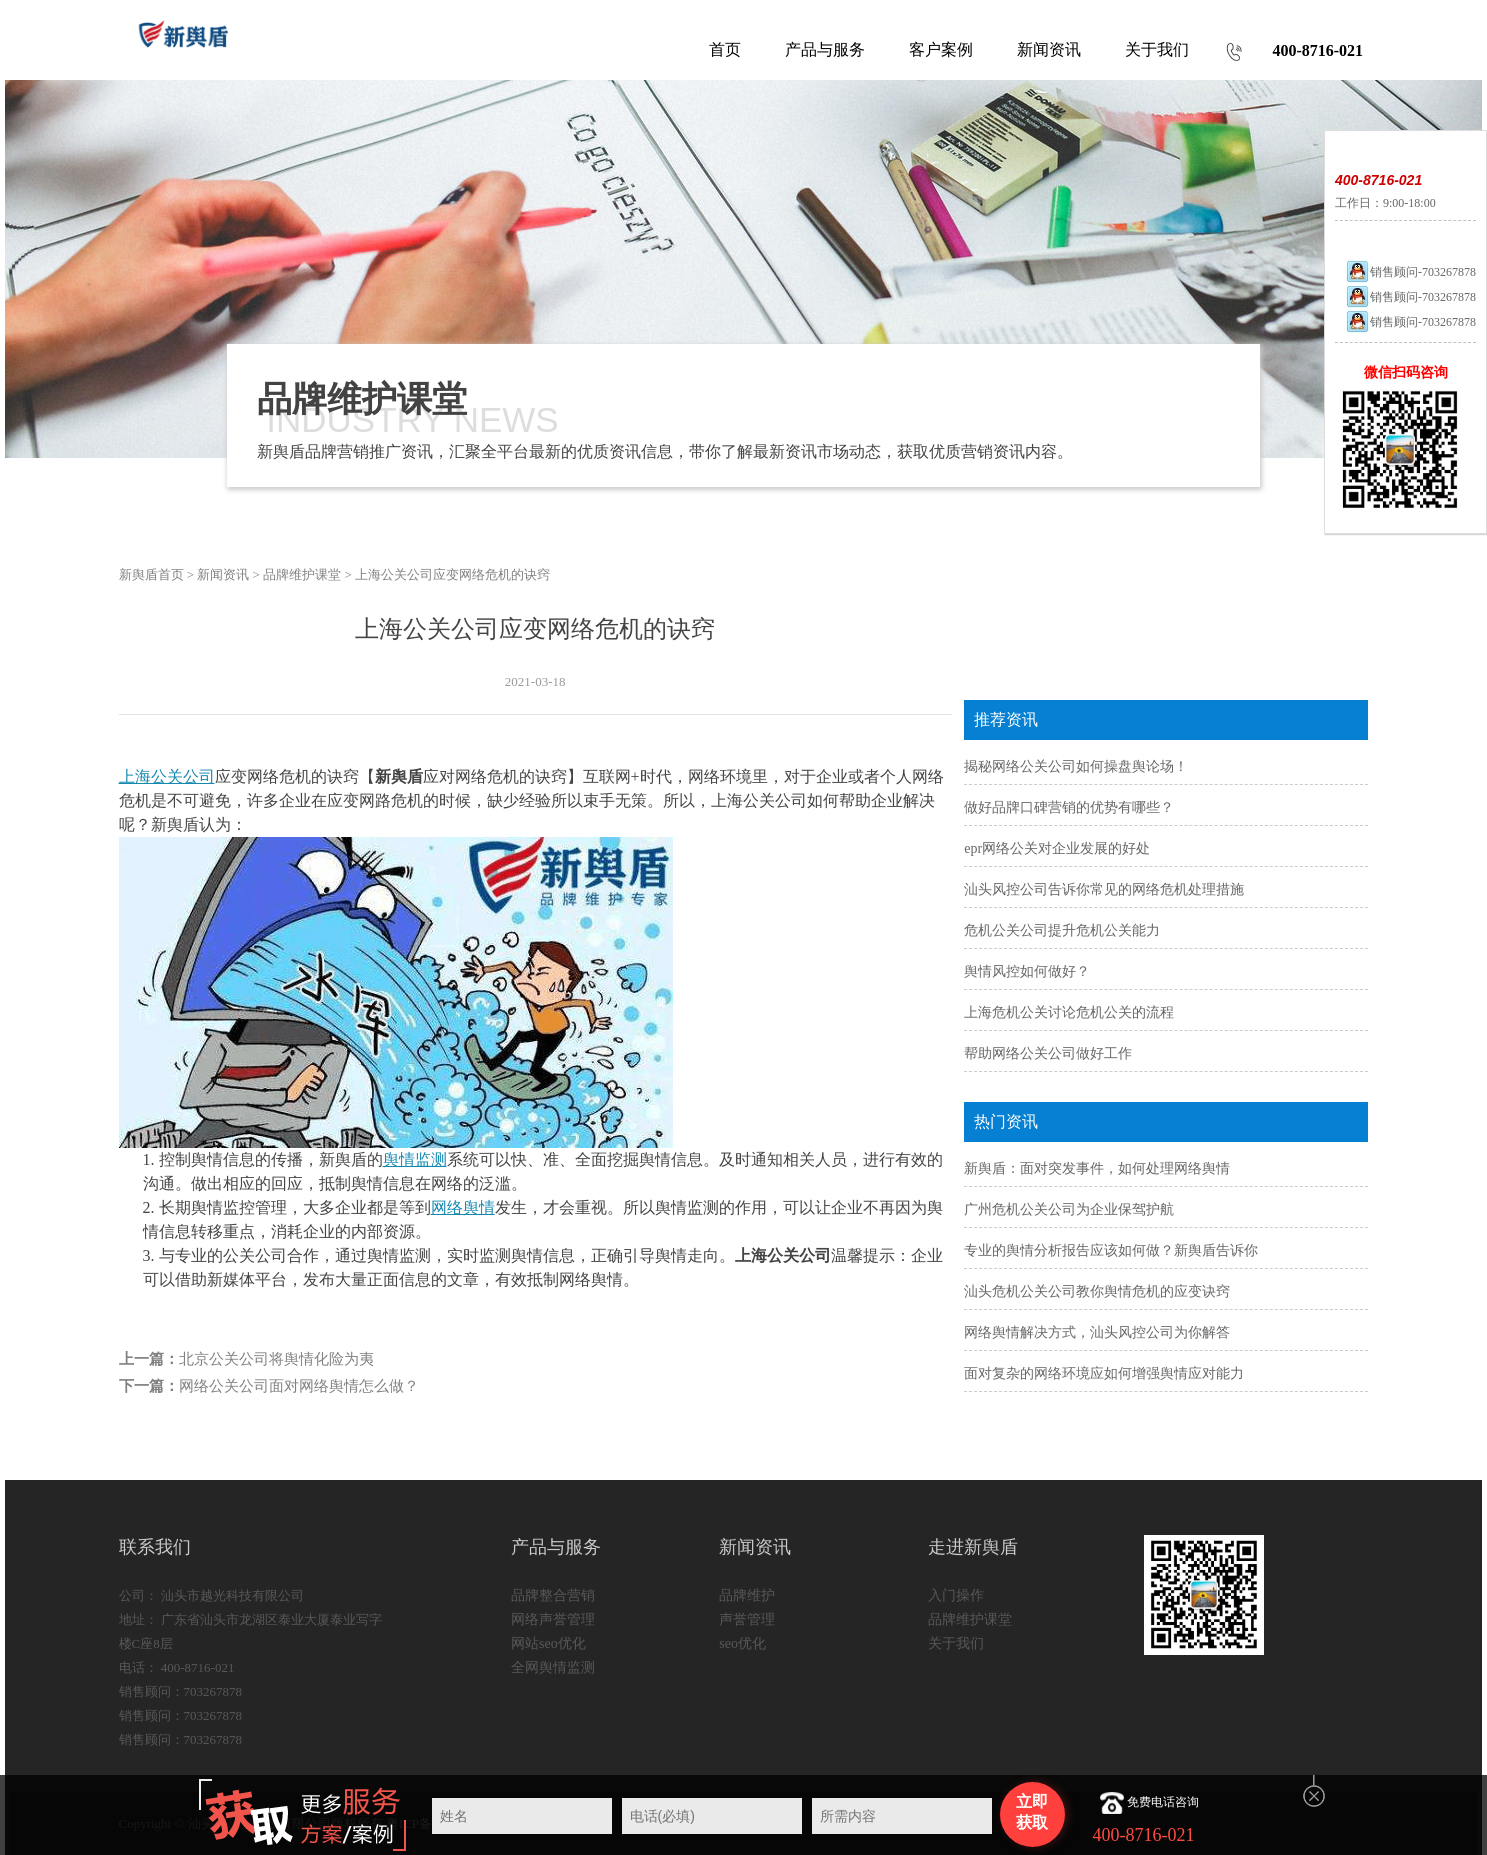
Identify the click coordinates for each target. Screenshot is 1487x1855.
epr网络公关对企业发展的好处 (1057, 848)
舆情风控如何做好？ (1027, 971)
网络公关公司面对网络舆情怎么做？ (299, 1386)
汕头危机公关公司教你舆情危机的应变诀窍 (1097, 1291)
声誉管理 (747, 1619)
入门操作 (956, 1595)
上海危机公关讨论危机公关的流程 (1069, 1012)
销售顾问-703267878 (1410, 272)
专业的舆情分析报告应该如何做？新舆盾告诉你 (1111, 1250)
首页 (725, 49)
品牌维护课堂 (302, 574)
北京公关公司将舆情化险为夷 (276, 1359)
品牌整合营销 (553, 1595)
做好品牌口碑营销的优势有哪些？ (1069, 807)
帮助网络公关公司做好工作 (1048, 1053)
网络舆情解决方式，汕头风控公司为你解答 (1097, 1332)
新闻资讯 (223, 574)
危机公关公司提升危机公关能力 (1062, 930)
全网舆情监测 (553, 1667)
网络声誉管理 (553, 1619)
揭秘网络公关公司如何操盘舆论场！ (1076, 766)
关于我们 (956, 1643)
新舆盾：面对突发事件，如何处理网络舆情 (1097, 1168)
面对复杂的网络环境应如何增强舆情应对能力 (1104, 1373)
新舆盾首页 (151, 574)
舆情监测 (415, 1159)
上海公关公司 (167, 776)
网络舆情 (463, 1207)
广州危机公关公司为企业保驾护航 (1069, 1209)
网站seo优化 (548, 1643)
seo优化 (742, 1643)
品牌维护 (747, 1595)
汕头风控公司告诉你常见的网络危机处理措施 (1104, 889)
